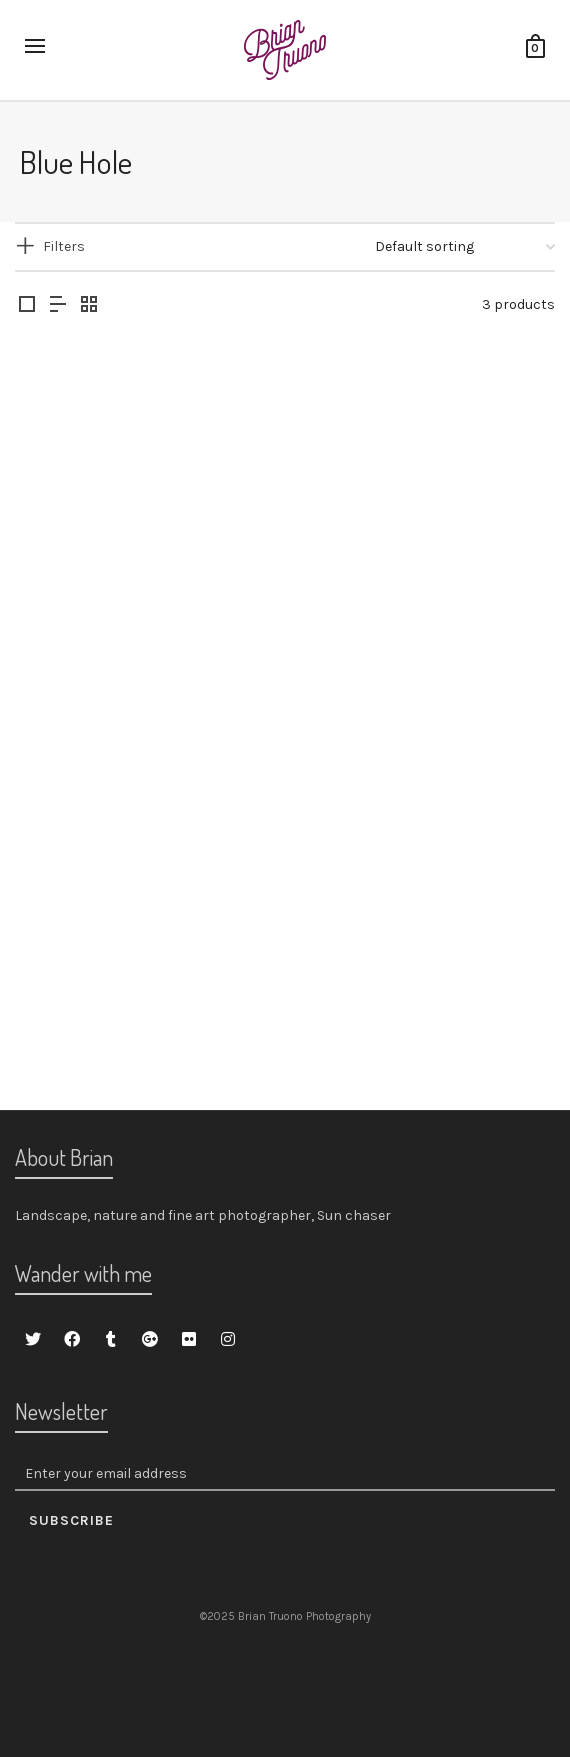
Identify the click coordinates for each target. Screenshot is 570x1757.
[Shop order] (465, 247)
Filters (64, 246)
